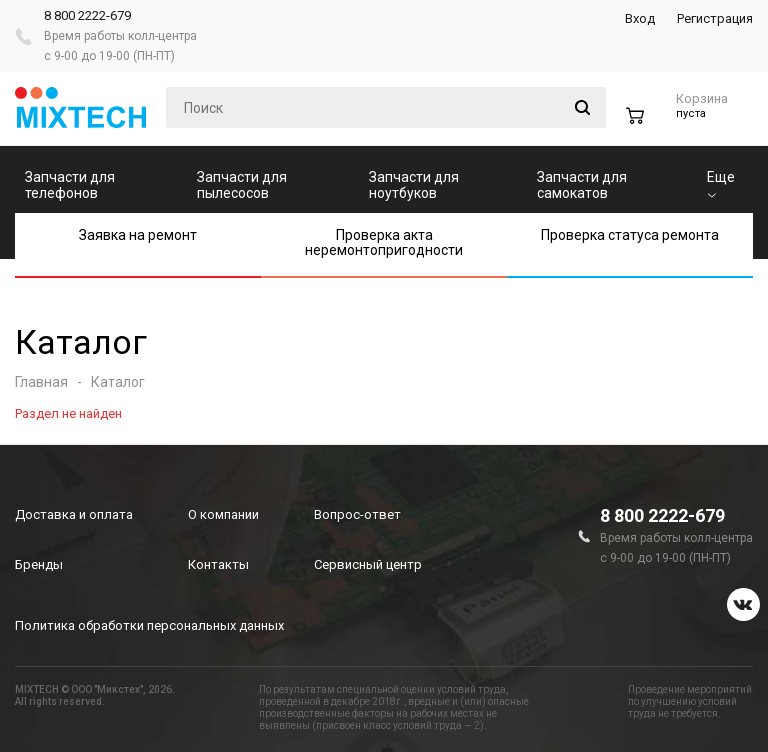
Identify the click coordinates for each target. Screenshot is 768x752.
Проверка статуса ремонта (630, 235)
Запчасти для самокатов (582, 185)
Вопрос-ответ (357, 514)
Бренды (39, 564)
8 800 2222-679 (87, 15)
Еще (721, 183)
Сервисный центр (368, 564)
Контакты (218, 564)
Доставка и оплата (74, 514)
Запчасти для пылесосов (242, 185)
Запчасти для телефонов (70, 185)
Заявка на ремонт (138, 235)
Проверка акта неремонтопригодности (384, 242)
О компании (223, 514)
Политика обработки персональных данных (149, 625)
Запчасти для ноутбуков (414, 185)
